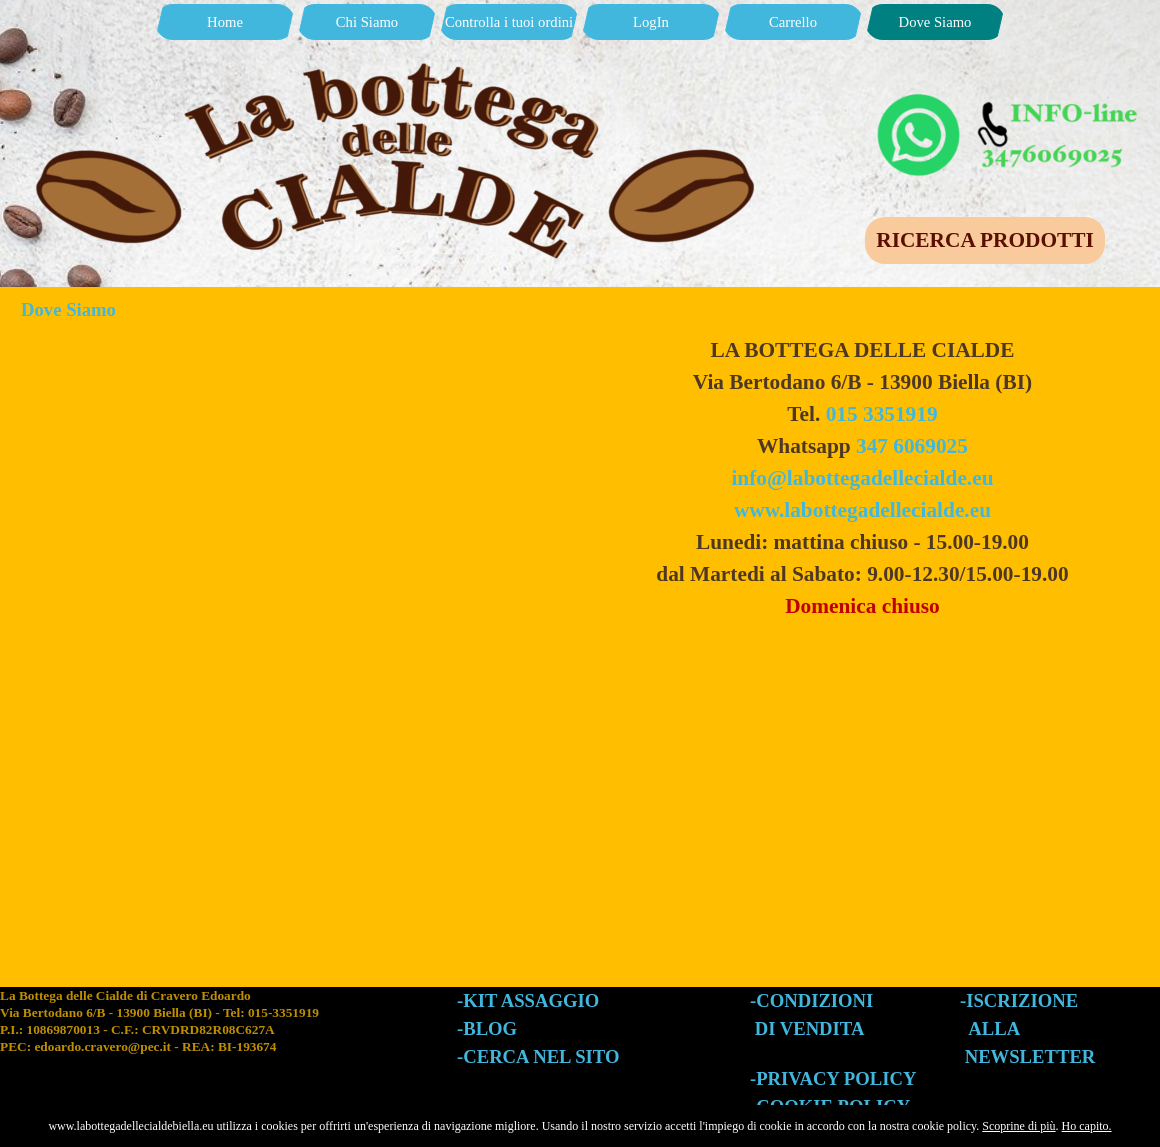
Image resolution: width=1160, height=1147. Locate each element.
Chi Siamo (367, 22)
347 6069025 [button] (912, 446)
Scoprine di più (1018, 1126)
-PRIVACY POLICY (833, 1078)
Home (225, 22)
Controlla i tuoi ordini (509, 22)
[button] (1010, 98)
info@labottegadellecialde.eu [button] (862, 478)
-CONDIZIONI (811, 1000)
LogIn (651, 22)
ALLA (994, 1028)
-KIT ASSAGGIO (528, 1000)
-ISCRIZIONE (1019, 1000)
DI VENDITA (810, 1028)
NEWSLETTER (1030, 1056)
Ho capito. (1087, 1126)
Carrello (793, 22)
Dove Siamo (935, 22)
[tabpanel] (862, 478)
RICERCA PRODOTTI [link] (984, 240)
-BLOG (487, 1028)
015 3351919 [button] (882, 414)
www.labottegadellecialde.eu (862, 510)
